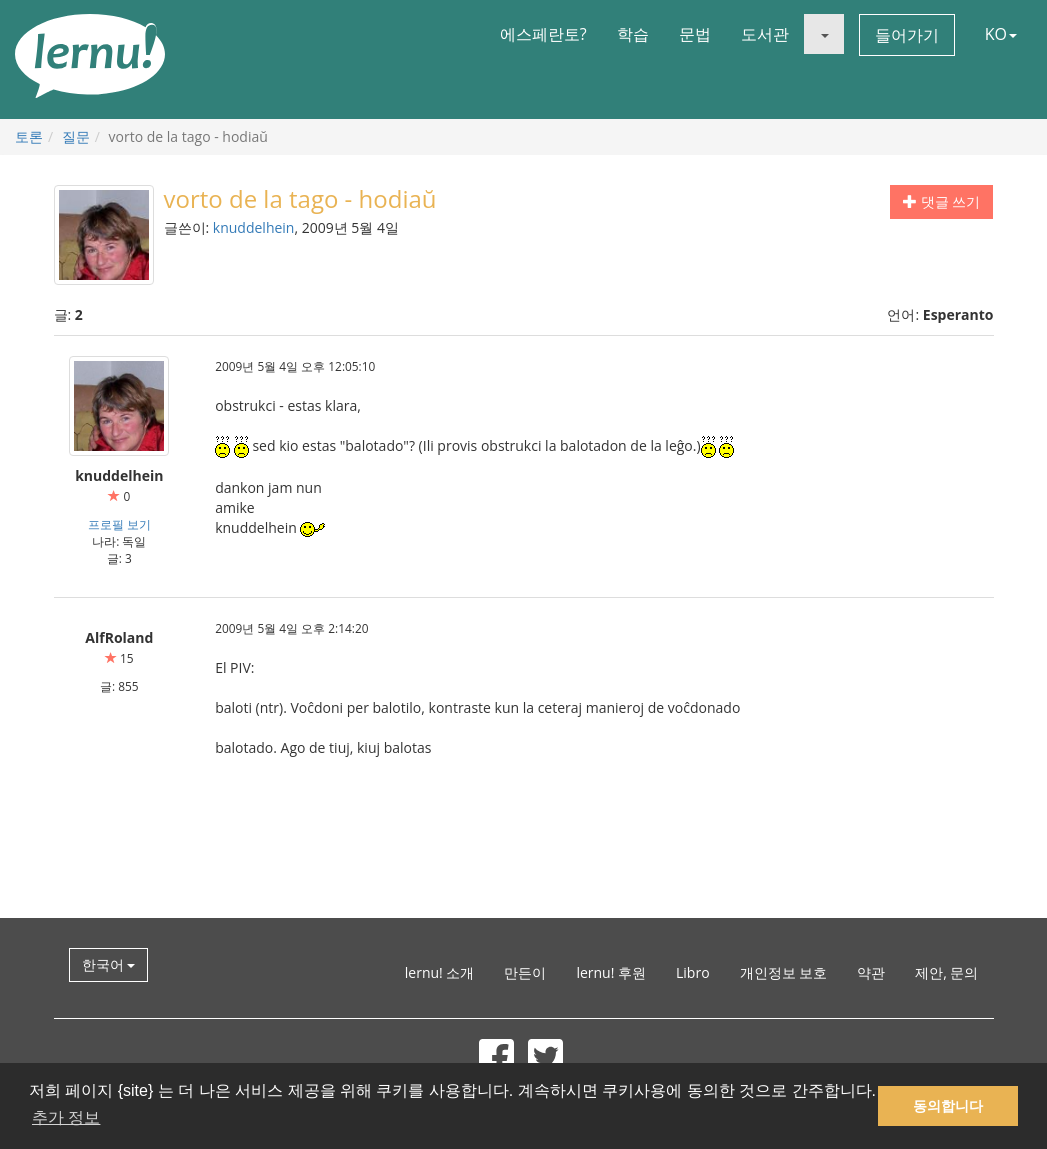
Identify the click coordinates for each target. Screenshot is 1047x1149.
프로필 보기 (119, 524)
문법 (695, 34)
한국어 (109, 964)
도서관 (765, 34)
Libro (693, 972)
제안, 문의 (946, 972)
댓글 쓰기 (941, 201)
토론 (29, 136)
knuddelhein (254, 227)
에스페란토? (543, 34)
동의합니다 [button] (948, 1106)
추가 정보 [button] (66, 1117)
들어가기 (907, 35)
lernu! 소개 (440, 972)
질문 (76, 136)
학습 (633, 34)
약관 (871, 972)
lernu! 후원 (611, 972)
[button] (824, 34)
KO (1001, 34)
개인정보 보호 (784, 972)
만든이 (525, 972)
